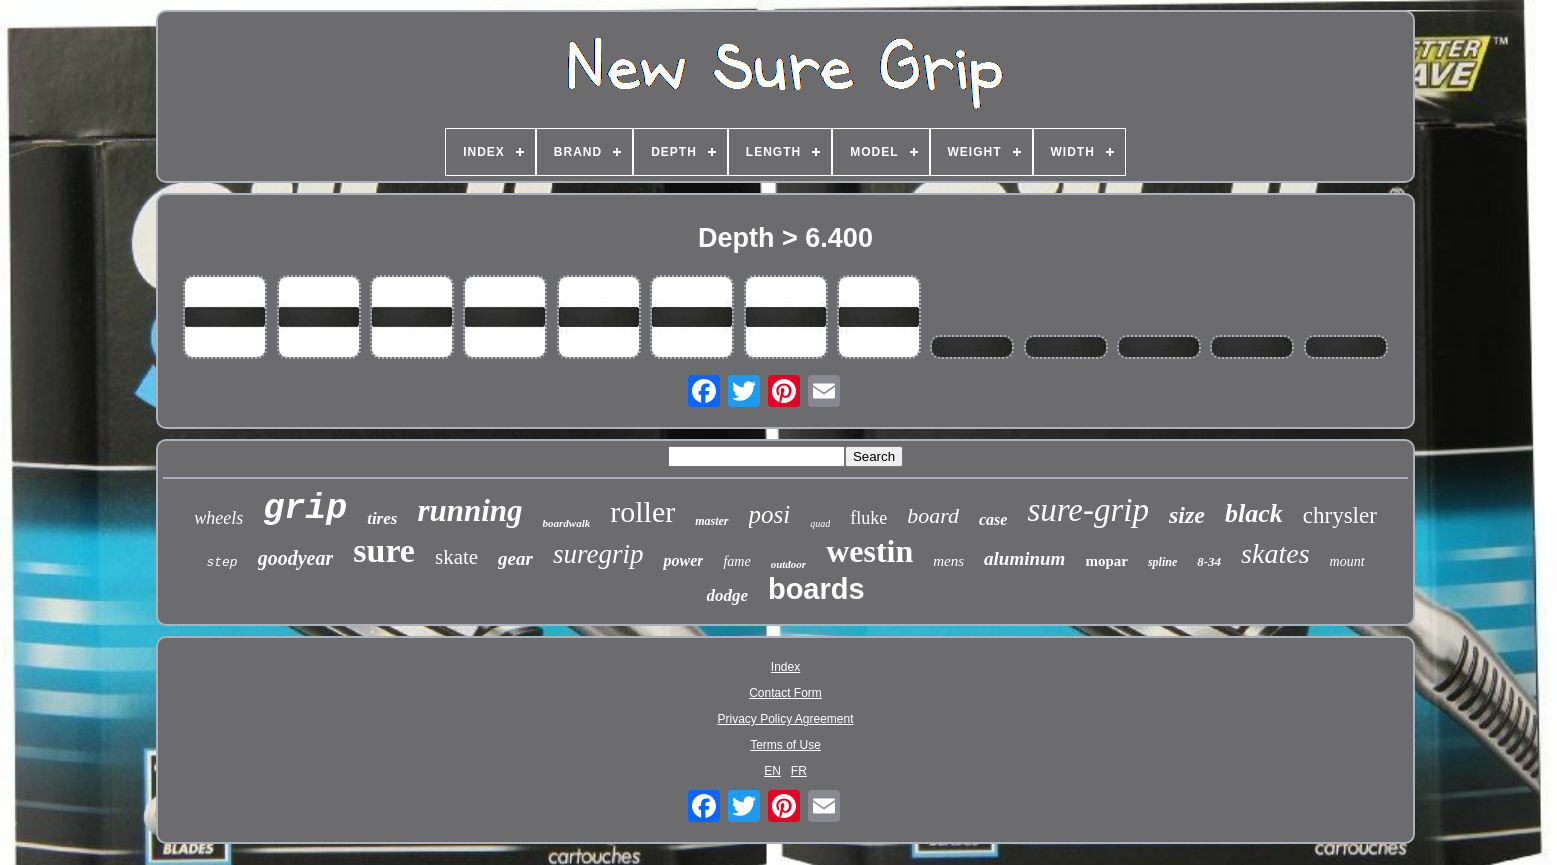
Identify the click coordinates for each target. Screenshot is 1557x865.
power (683, 560)
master (711, 521)
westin (869, 551)
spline (1162, 562)
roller (642, 511)
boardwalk (567, 523)
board (933, 515)
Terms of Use (785, 745)
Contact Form (785, 693)
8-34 (1209, 561)
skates (1275, 553)
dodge (727, 595)
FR (799, 771)
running (469, 510)
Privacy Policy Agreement (785, 719)
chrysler (1340, 515)
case (993, 519)
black (1254, 513)
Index (785, 667)
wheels (218, 518)
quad (820, 523)
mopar (1106, 561)
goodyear (296, 558)
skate (456, 557)
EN (772, 771)
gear (515, 558)
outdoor (788, 564)
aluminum (1024, 558)
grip (305, 509)
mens (948, 561)
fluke (868, 518)
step (221, 562)
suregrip (598, 554)
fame (736, 561)
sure (384, 550)
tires (382, 518)
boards (816, 589)
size (1187, 515)
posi (770, 514)
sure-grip (1088, 510)
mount (1347, 561)
